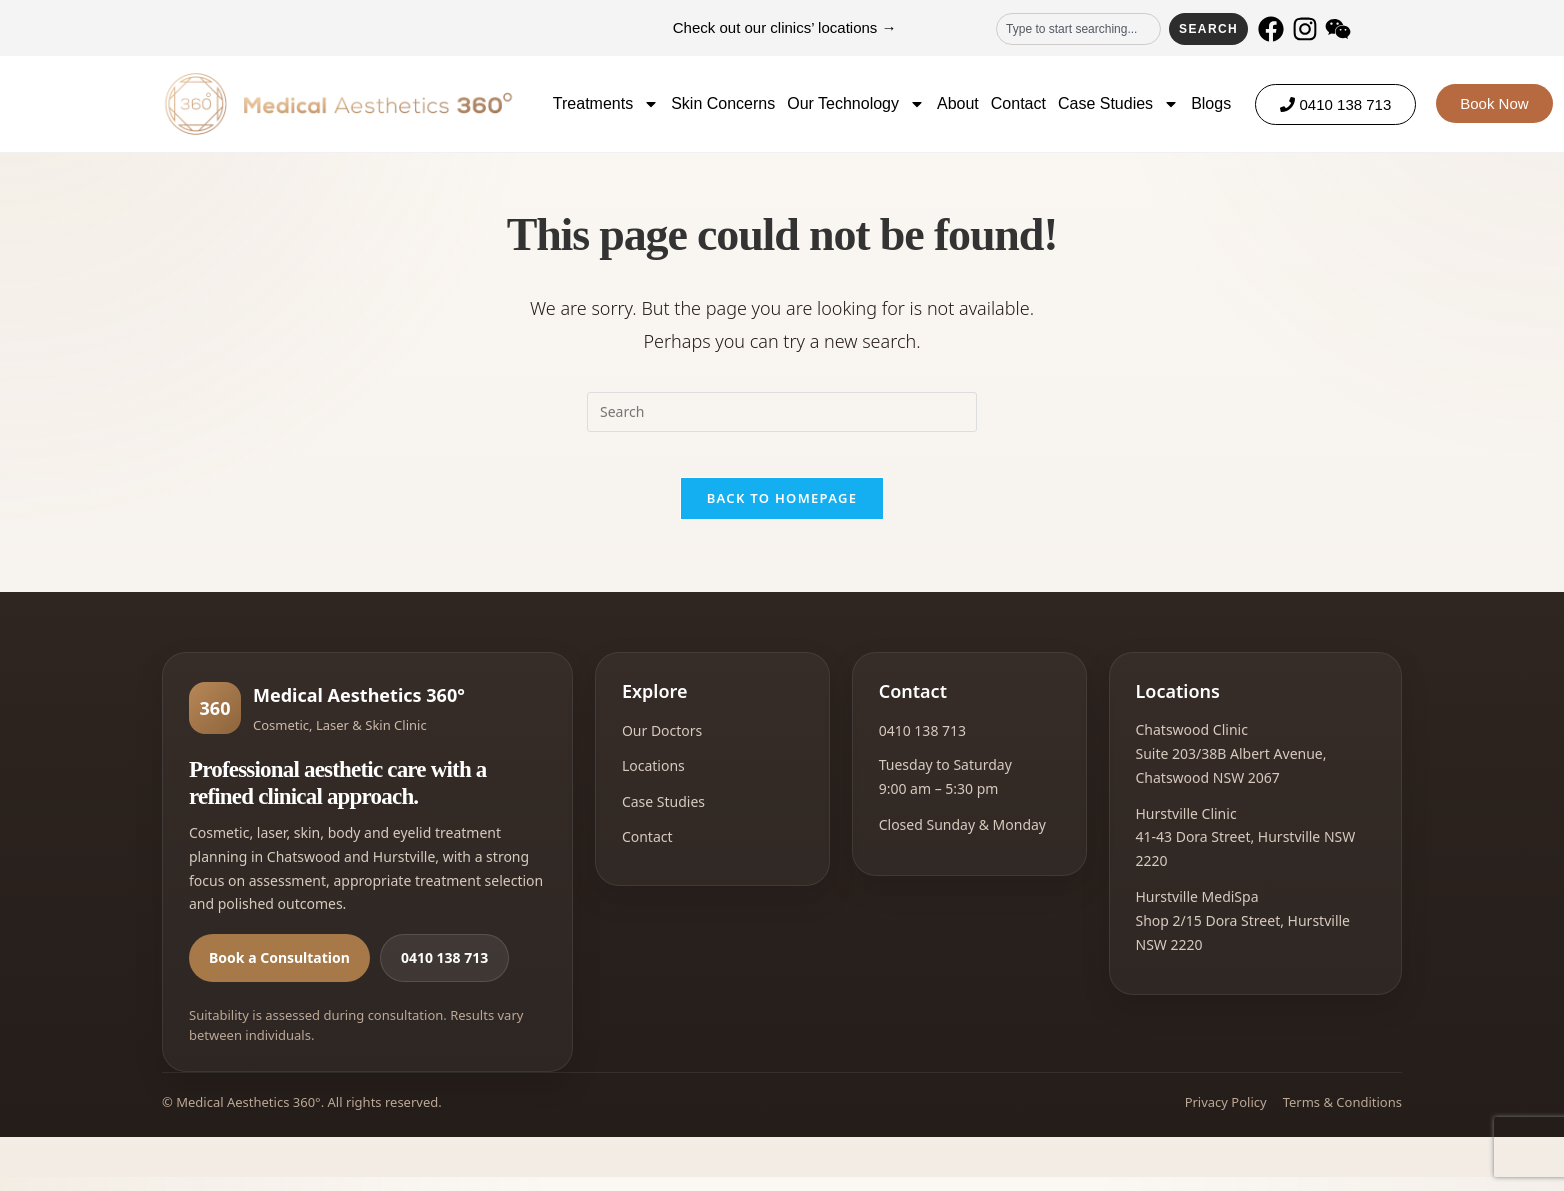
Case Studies (1118, 104)
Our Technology (856, 104)
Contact (1018, 103)
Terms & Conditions (1342, 1117)
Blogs (1211, 103)
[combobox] (1078, 29)
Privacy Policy (1226, 1117)
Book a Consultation (279, 972)
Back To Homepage (782, 513)
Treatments (606, 104)
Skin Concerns (723, 103)
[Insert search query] (782, 412)
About (958, 103)
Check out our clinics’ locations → (785, 27)
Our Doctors (662, 745)
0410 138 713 (444, 972)
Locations (653, 780)
